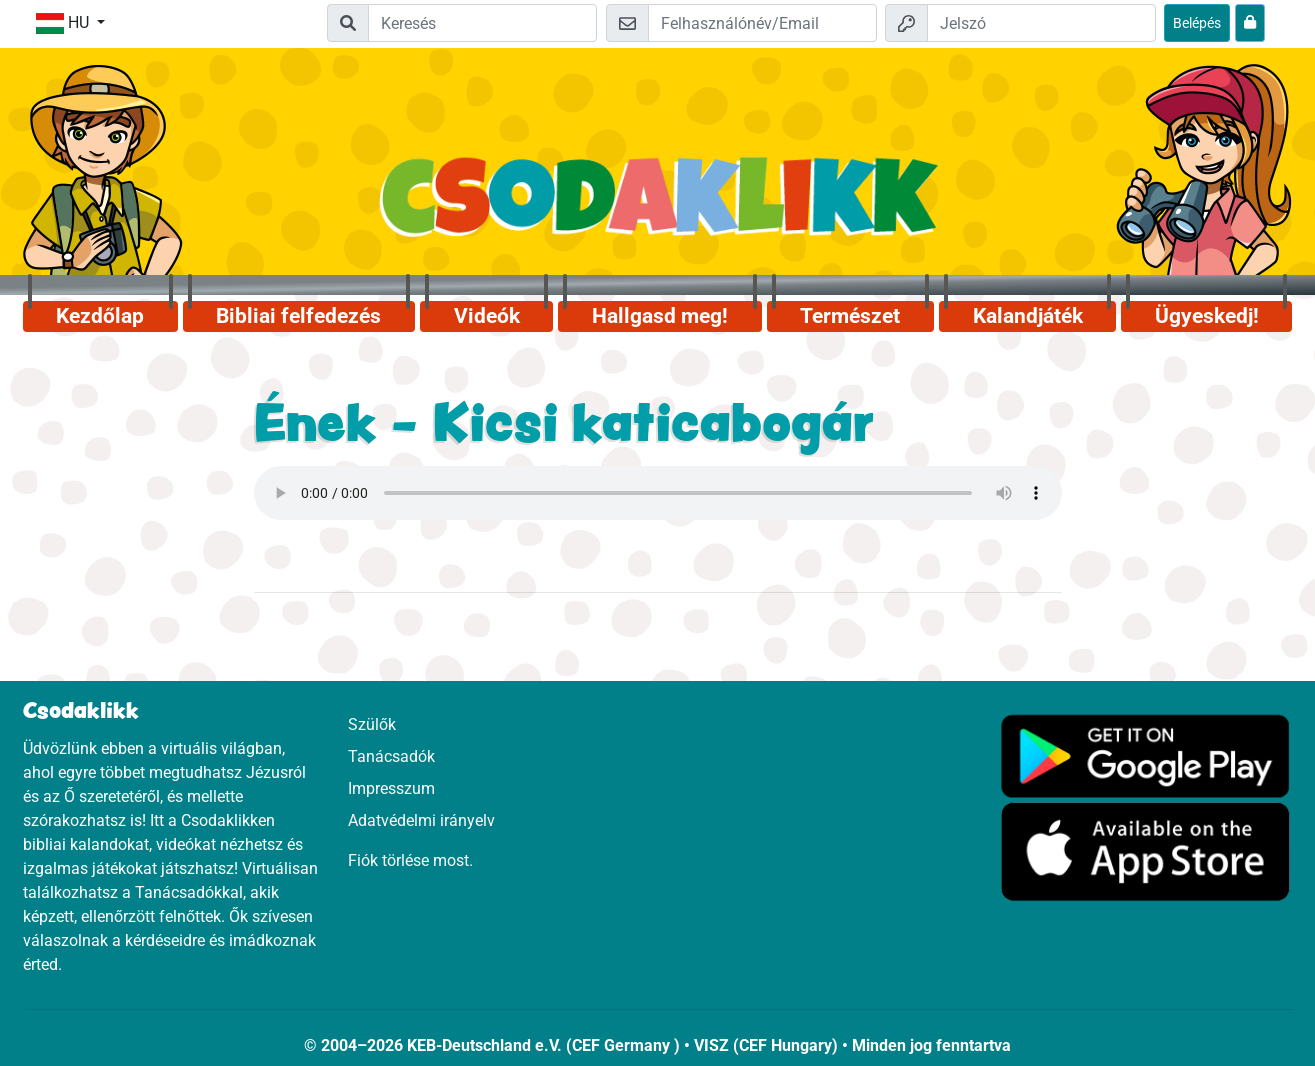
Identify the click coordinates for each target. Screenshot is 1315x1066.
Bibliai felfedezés (298, 316)
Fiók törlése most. (410, 860)
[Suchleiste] (482, 23)
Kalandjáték (1028, 316)
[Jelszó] (1041, 23)
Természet (850, 316)
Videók (487, 316)
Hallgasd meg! (660, 316)
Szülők (372, 724)
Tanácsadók (391, 756)
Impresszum (391, 788)
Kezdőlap (100, 316)
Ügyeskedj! (1207, 316)
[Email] (762, 23)
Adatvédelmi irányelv (421, 820)
